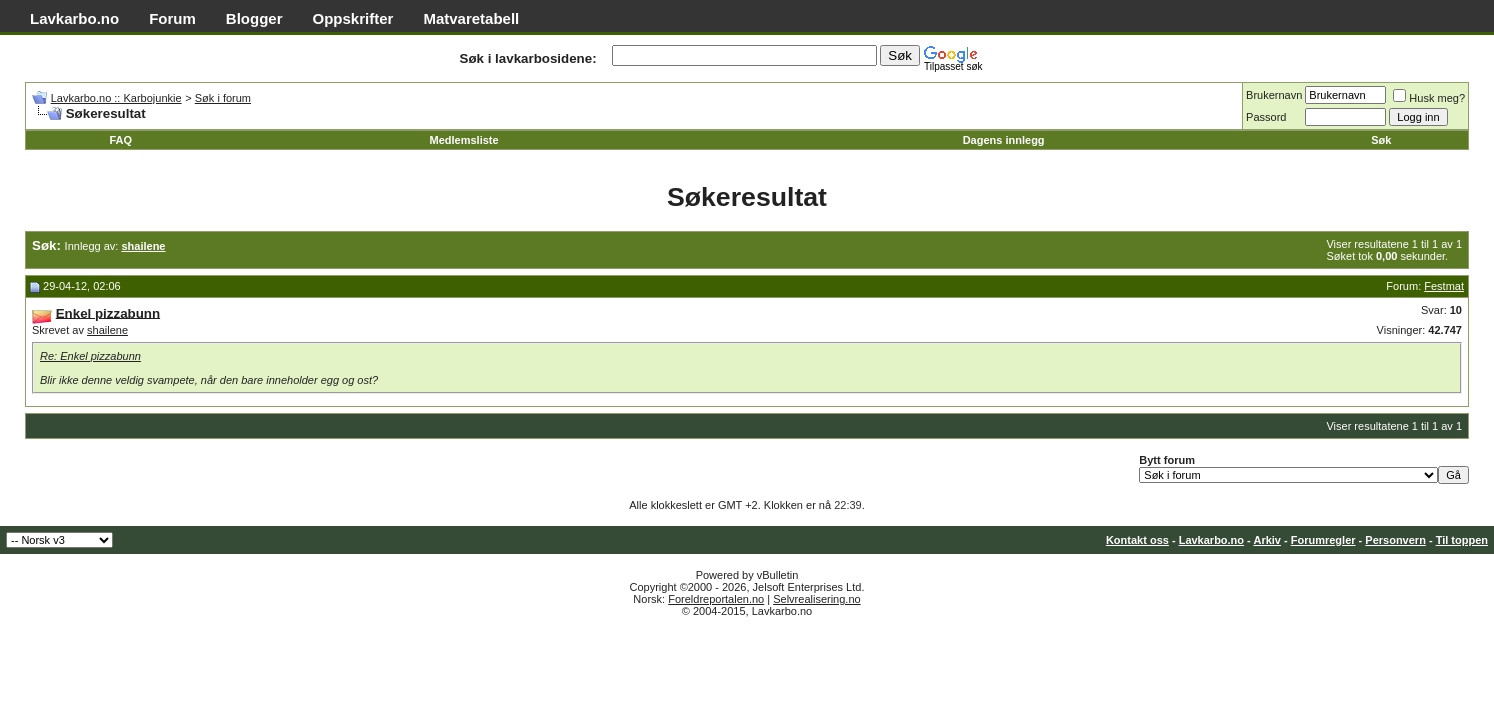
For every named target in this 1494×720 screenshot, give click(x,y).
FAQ (120, 140)
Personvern (1395, 540)
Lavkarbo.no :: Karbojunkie (116, 98)
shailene (107, 330)
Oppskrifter (353, 18)
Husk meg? (1429, 98)
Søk (1381, 140)
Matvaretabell (471, 18)
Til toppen (1462, 540)
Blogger (254, 18)
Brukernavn (1274, 95)
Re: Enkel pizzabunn (90, 356)
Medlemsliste (464, 140)
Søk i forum (223, 98)
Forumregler (1323, 540)
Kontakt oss (1137, 540)
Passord (1266, 117)
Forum (172, 18)
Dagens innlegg (1004, 140)
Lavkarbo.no (74, 18)
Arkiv (1267, 540)
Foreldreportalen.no (716, 599)
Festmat (1444, 286)
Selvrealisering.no (816, 599)
